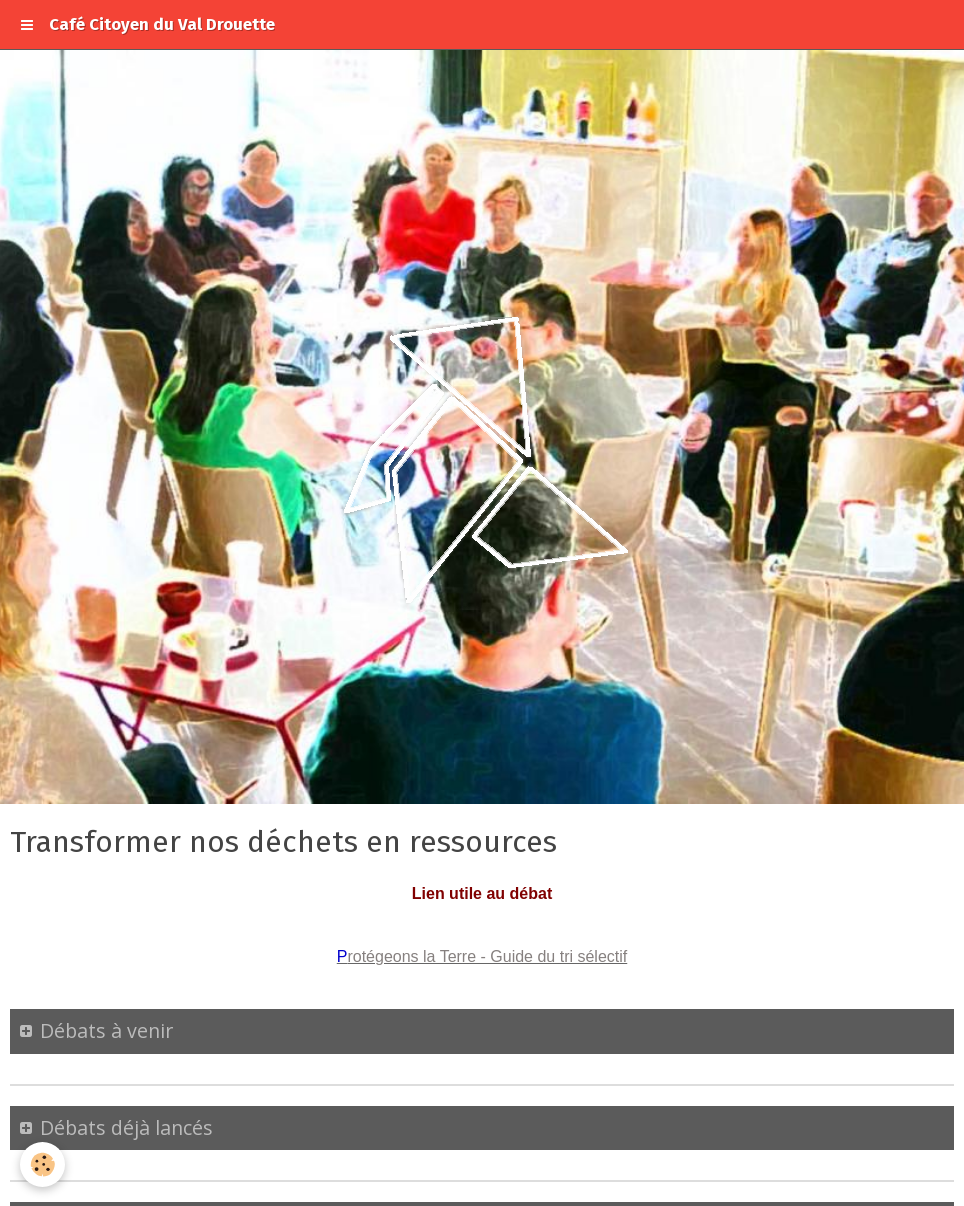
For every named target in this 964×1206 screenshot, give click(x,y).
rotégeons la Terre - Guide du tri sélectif (487, 956)
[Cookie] (42, 1164)
